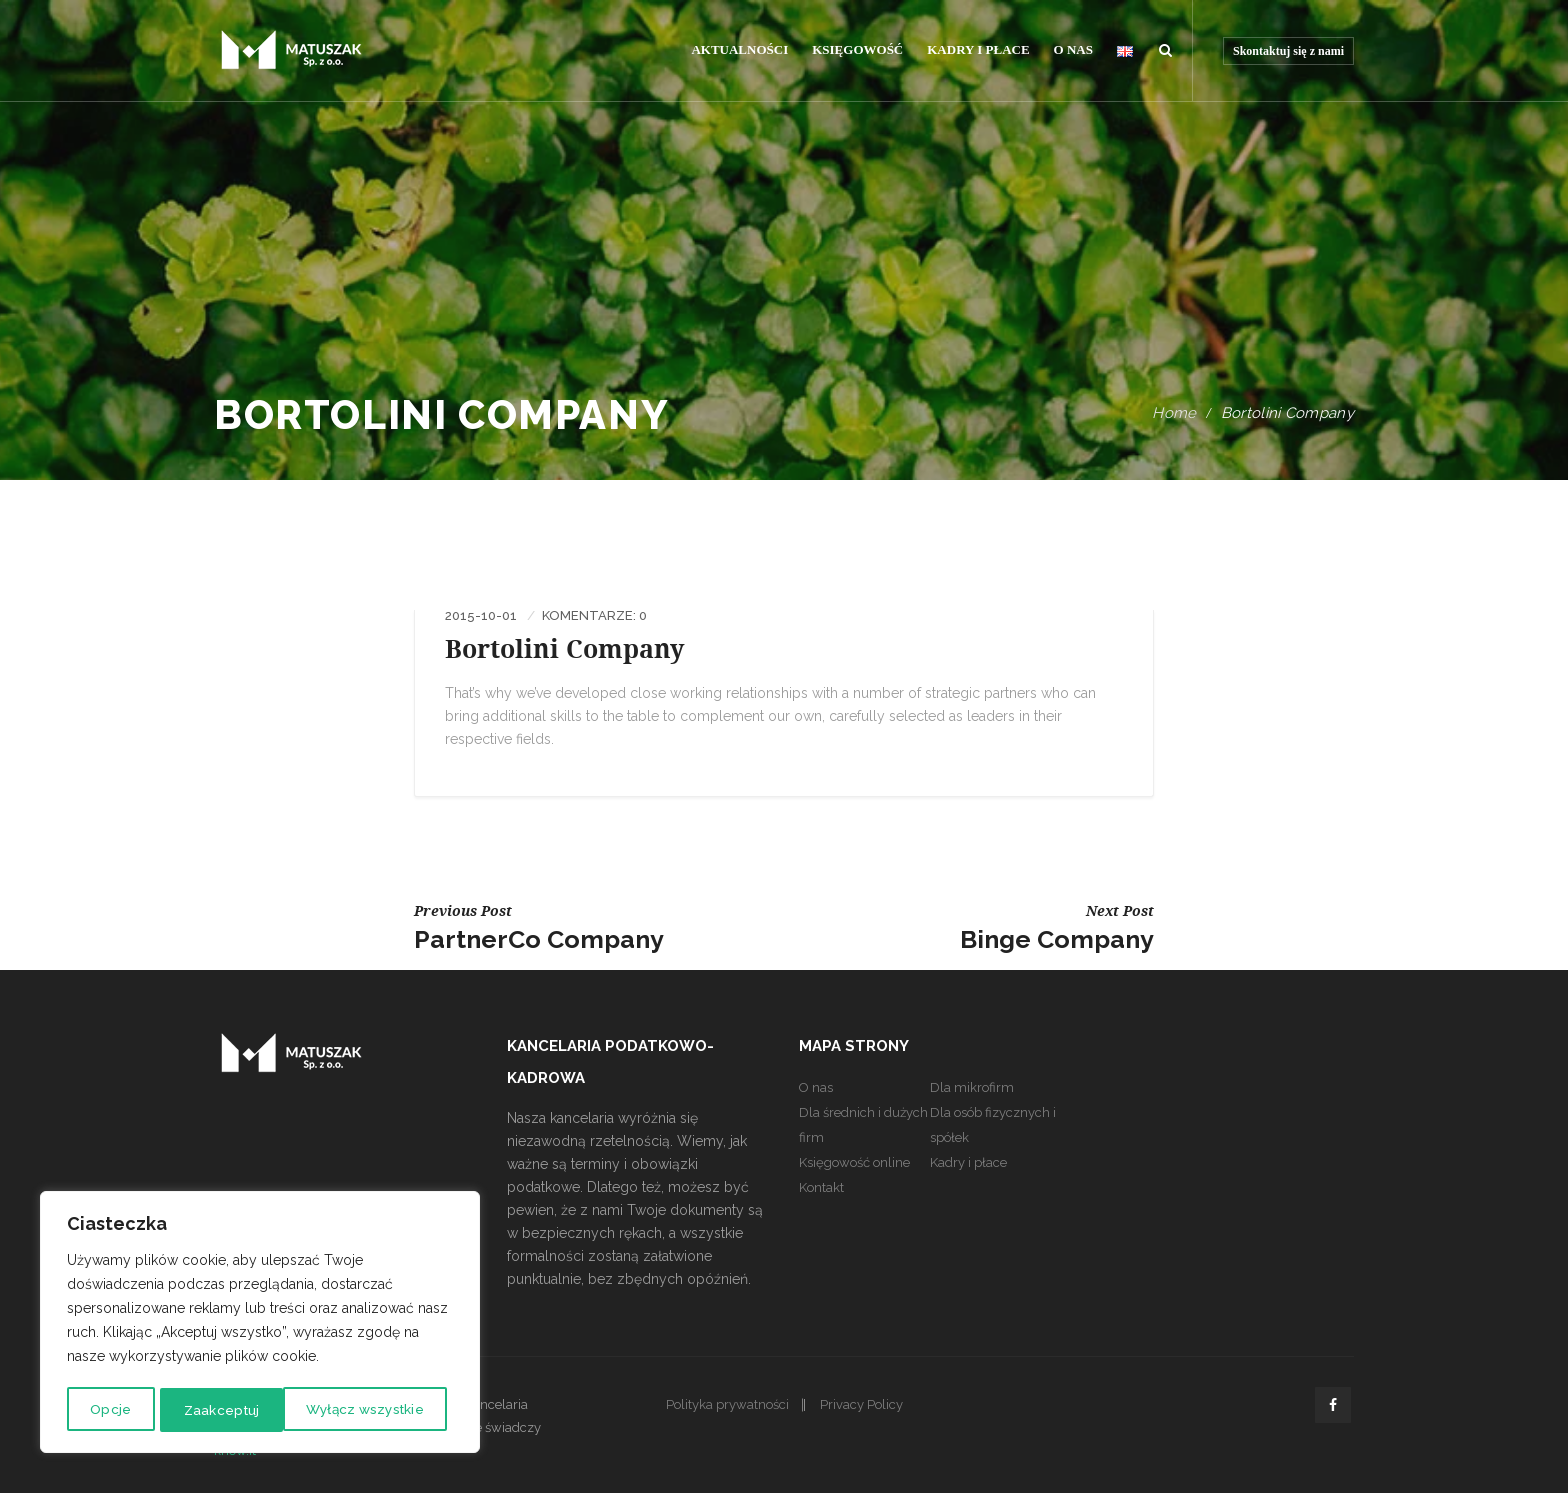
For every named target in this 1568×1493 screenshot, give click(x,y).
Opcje (108, 1410)
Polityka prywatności (727, 1404)
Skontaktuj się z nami (1288, 51)
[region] (260, 1324)
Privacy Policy (861, 1404)
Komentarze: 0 (594, 615)
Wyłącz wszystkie (241, 1410)
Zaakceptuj (393, 1410)
